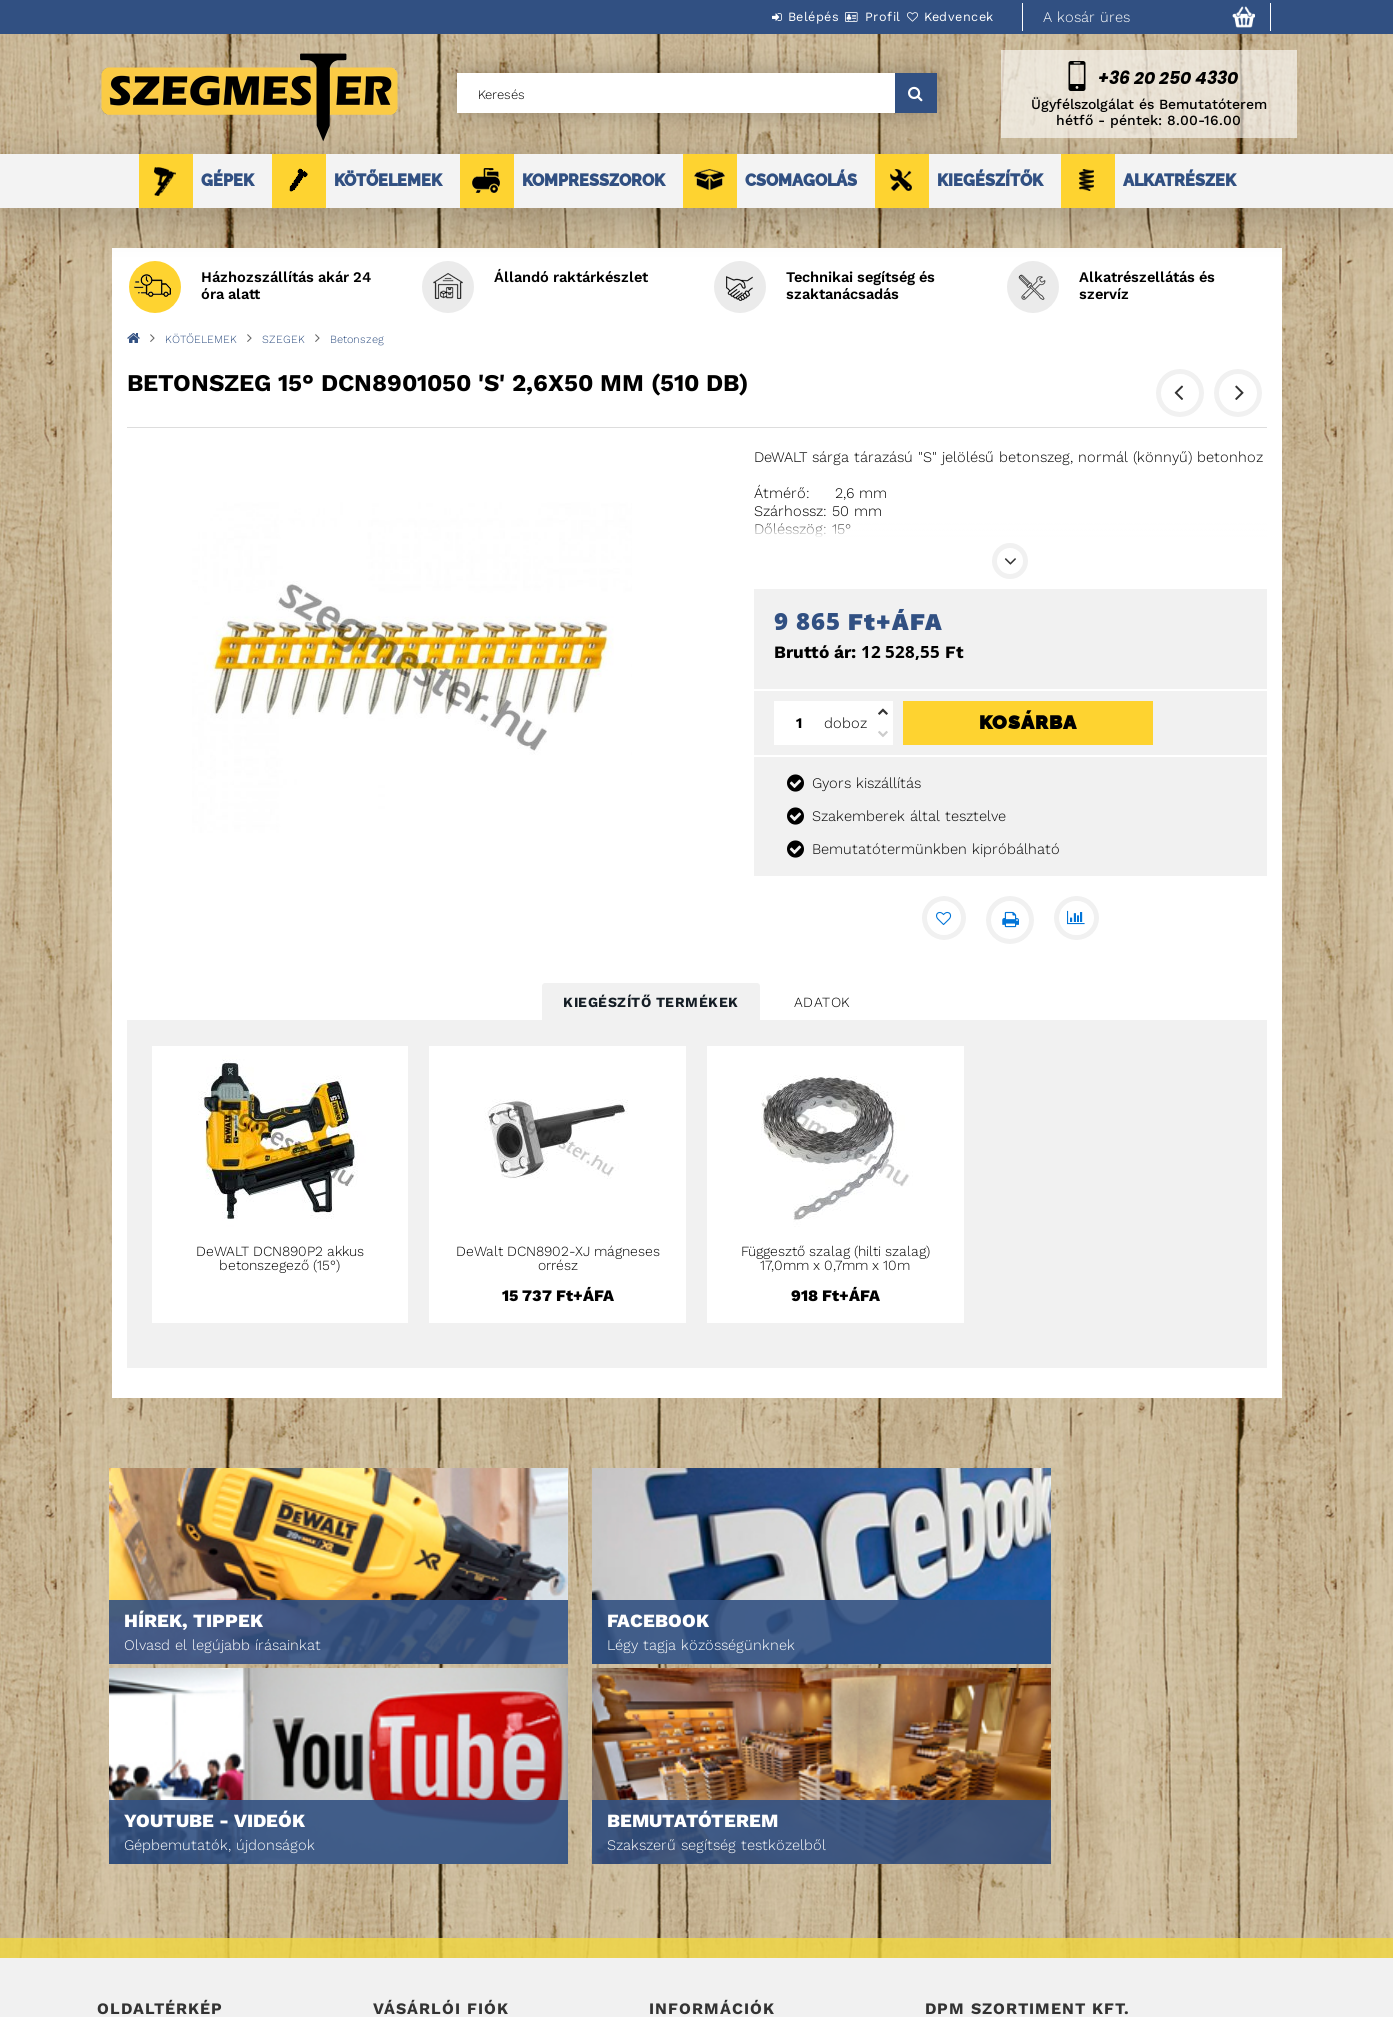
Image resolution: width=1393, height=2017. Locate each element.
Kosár (392, 1930)
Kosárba (1028, 722)
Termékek (127, 1874)
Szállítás (679, 1930)
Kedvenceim (410, 1958)
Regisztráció (414, 1874)
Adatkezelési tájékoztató (731, 1874)
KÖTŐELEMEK (388, 180)
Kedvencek (947, 16)
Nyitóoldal (132, 1846)
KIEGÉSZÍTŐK (990, 180)
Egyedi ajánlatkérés (163, 1902)
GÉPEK (227, 180)
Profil (847, 16)
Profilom (401, 1902)
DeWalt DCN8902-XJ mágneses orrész (558, 1258)
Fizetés (672, 1902)
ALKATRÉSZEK (1179, 180)
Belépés (754, 16)
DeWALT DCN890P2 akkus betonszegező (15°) (280, 1258)
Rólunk (120, 1930)
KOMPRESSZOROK (593, 180)
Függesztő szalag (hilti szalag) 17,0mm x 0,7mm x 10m (835, 1258)
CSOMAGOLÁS (801, 180)
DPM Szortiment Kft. (987, 1948)
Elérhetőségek (698, 1958)
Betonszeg (357, 339)
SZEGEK (283, 339)
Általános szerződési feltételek (755, 1846)
